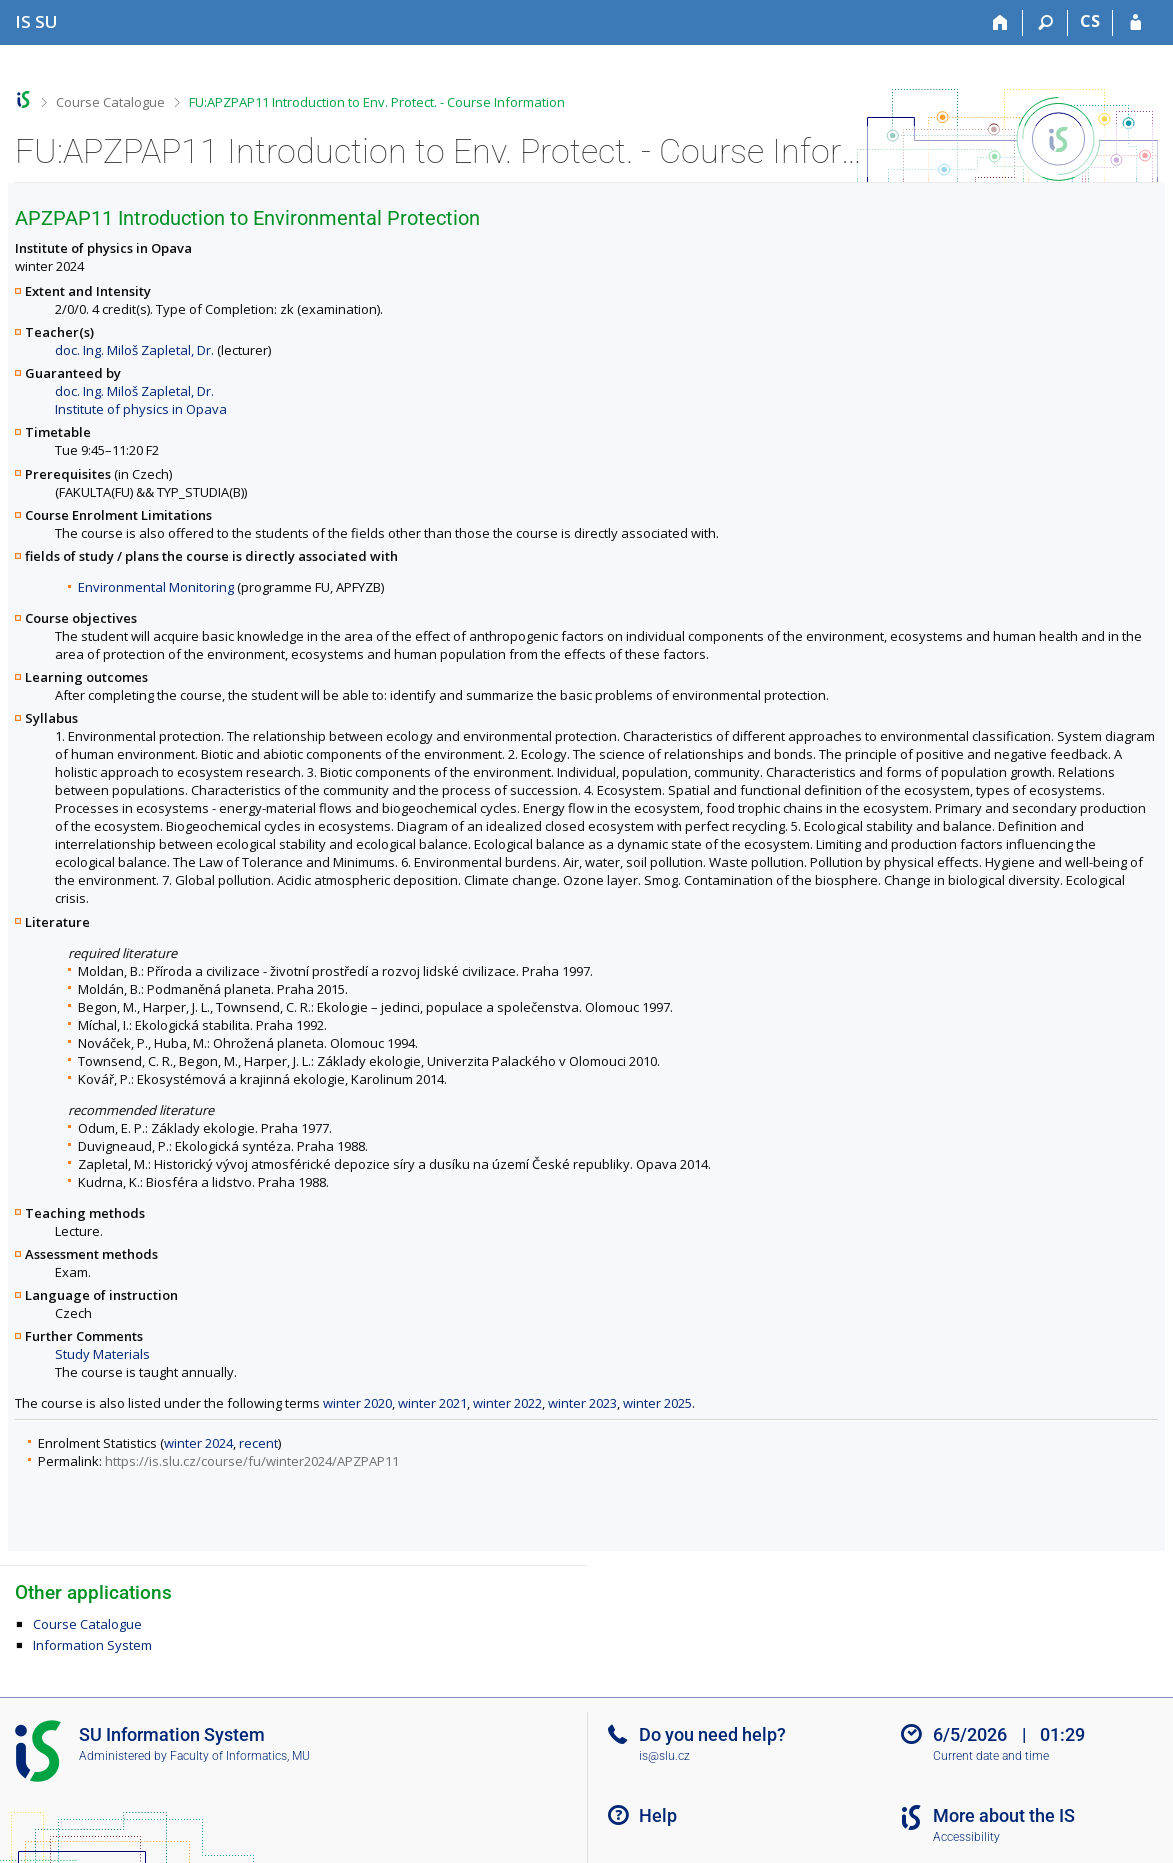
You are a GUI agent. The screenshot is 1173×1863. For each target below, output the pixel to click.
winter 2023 (582, 1403)
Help (658, 1815)
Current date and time (991, 1756)
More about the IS (1004, 1815)
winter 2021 (432, 1403)
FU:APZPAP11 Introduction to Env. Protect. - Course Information (377, 102)
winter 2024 (198, 1443)
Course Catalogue (110, 102)
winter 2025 (657, 1403)
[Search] (1045, 23)
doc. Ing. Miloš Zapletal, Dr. (134, 350)
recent (258, 1443)
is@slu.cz (664, 1756)
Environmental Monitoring (156, 587)
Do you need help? (712, 1734)
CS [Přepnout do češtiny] (1090, 21)
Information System (92, 1645)
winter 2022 (507, 1403)
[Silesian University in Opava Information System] (36, 21)
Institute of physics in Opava (141, 409)
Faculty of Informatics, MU (240, 1756)
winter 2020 (357, 1403)
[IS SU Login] (1135, 23)
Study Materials (102, 1354)
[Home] (1000, 23)
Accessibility (966, 1837)
